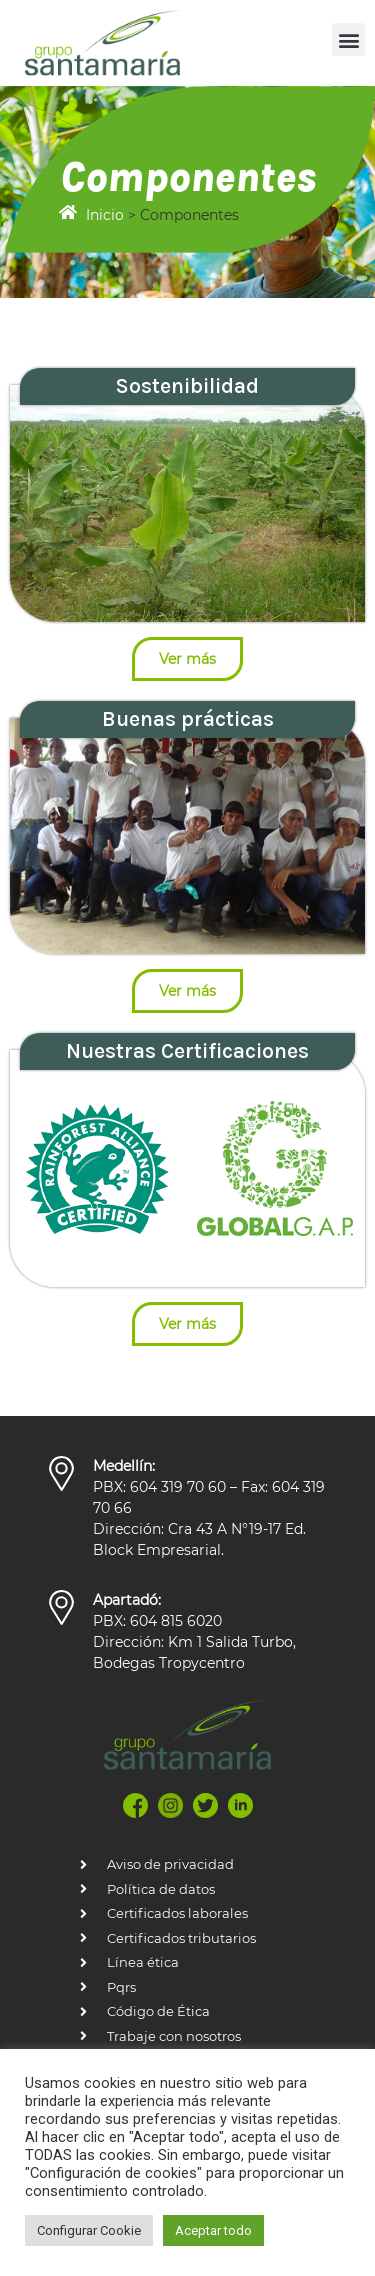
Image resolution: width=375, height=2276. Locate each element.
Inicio (105, 215)
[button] (348, 39)
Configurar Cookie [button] (89, 2230)
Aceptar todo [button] (213, 2230)
